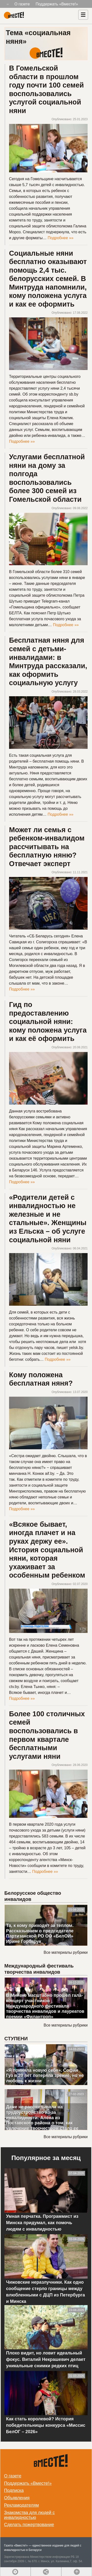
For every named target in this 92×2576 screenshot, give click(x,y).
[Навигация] (83, 15)
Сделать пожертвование (29, 2524)
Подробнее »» (60, 238)
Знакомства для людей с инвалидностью (29, 2515)
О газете (22, 4)
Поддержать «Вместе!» (57, 4)
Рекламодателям (21, 2505)
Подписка (14, 2490)
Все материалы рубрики (66, 1952)
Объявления (16, 2497)
